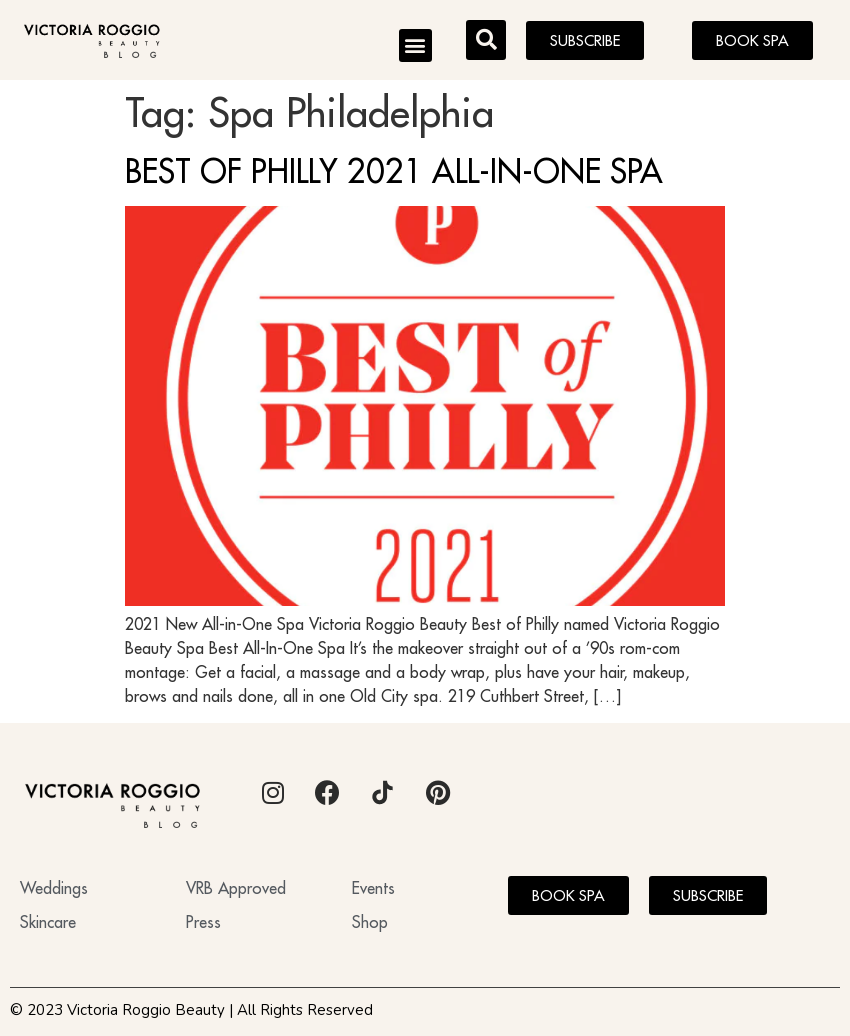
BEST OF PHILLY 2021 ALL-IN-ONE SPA (394, 171)
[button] (415, 45)
